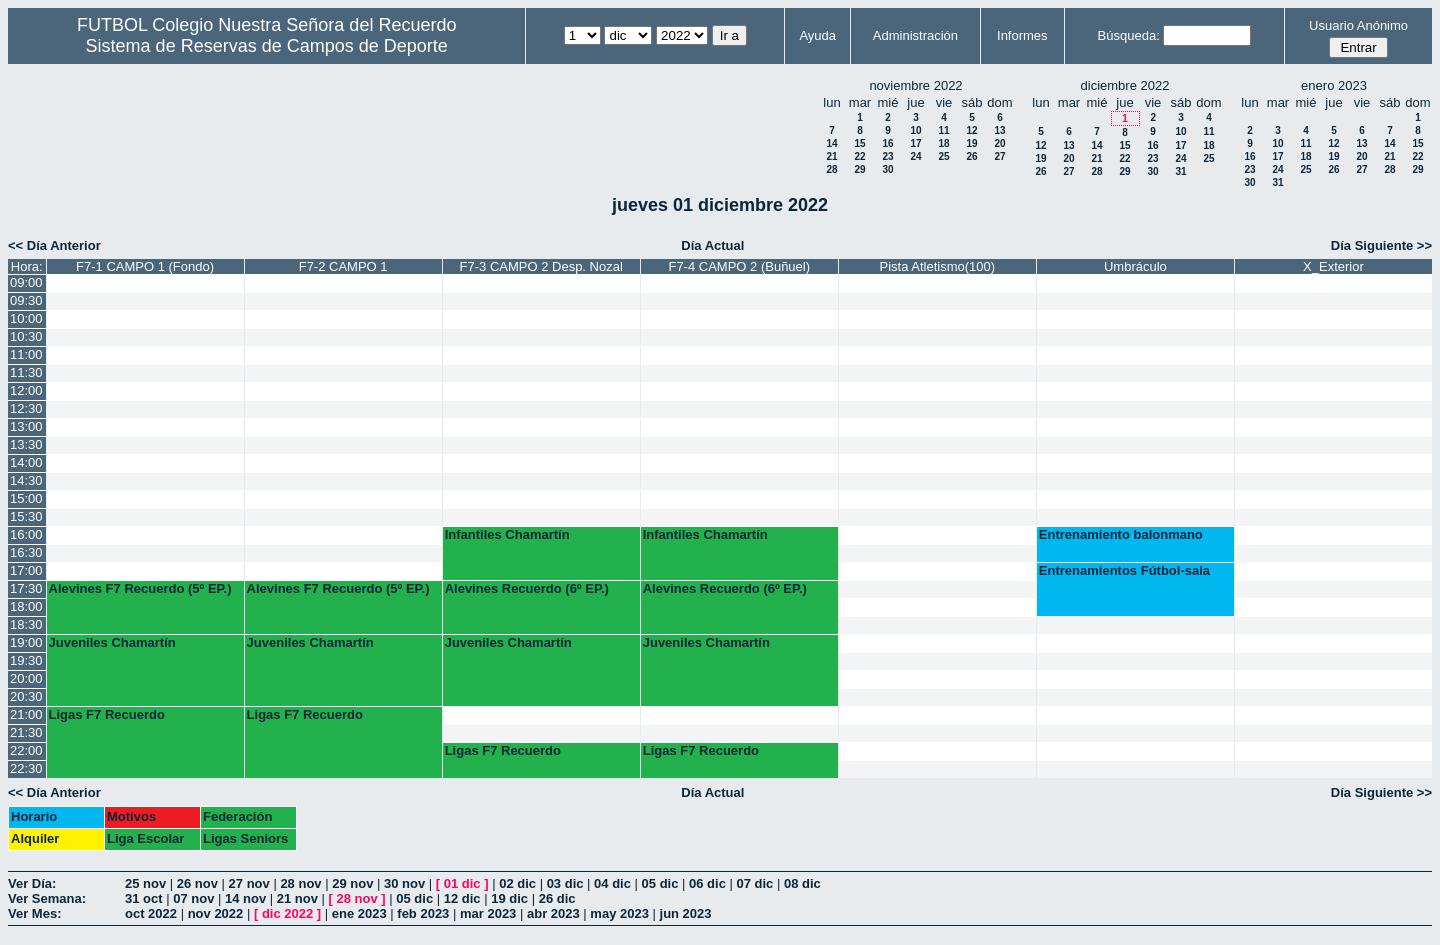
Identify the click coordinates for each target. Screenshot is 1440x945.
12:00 (26, 390)
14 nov (245, 898)
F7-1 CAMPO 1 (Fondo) (145, 266)
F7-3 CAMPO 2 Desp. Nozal (541, 266)
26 (971, 156)
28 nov (300, 883)
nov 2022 (216, 913)
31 (1180, 171)
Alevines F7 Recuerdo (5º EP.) (140, 588)
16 (887, 143)
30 (887, 169)
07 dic (755, 883)
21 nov (297, 898)
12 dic (462, 898)
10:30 (26, 336)
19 (971, 143)
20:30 (26, 696)
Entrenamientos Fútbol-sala (1124, 570)
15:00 (26, 498)
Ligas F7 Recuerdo (107, 714)
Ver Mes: (34, 913)
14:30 (26, 480)
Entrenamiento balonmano (1121, 534)
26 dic (557, 898)
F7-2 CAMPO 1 (343, 266)
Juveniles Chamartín (112, 642)
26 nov (197, 883)
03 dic (565, 883)
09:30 (26, 300)
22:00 (26, 750)
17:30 (26, 588)
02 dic (517, 883)
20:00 (26, 678)
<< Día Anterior (54, 245)
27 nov (249, 883)
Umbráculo (1135, 266)
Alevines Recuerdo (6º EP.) (527, 588)
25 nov (145, 883)
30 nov (404, 883)
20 (999, 143)
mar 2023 (488, 913)
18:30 (26, 624)
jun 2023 (686, 913)
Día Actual (712, 245)
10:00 (26, 318)
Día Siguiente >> (1381, 245)
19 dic (509, 898)
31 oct (144, 898)
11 (943, 130)
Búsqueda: (1129, 35)
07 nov (193, 898)
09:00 (26, 282)
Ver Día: (32, 883)
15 (859, 143)
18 (943, 143)
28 (831, 169)
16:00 (26, 534)
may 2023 (619, 913)
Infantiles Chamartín (507, 534)
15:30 (26, 516)
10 (915, 130)
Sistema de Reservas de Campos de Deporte (267, 46)
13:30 (26, 444)
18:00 (26, 606)
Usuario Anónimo (1358, 25)
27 (999, 156)
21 (831, 156)
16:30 (26, 552)
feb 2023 (423, 913)
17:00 (26, 570)
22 (859, 156)
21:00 (26, 714)
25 (943, 156)
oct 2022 (151, 913)
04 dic (612, 883)
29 (859, 169)
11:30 (26, 372)
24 (915, 156)
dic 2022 (287, 913)
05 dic (660, 883)
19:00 (26, 642)
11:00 (26, 354)
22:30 (26, 768)
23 (887, 156)
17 (915, 143)
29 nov (352, 883)
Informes (1022, 35)
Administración (915, 35)
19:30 (26, 660)
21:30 (26, 732)
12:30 (26, 408)
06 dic (707, 883)
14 (831, 143)
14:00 (26, 462)
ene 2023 (359, 913)
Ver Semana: (47, 898)
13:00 (26, 426)
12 (971, 130)
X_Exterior (1333, 266)
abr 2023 (553, 913)
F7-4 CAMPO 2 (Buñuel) (739, 266)
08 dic (802, 883)
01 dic (462, 883)
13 (999, 130)
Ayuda (817, 35)
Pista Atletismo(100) (938, 266)
